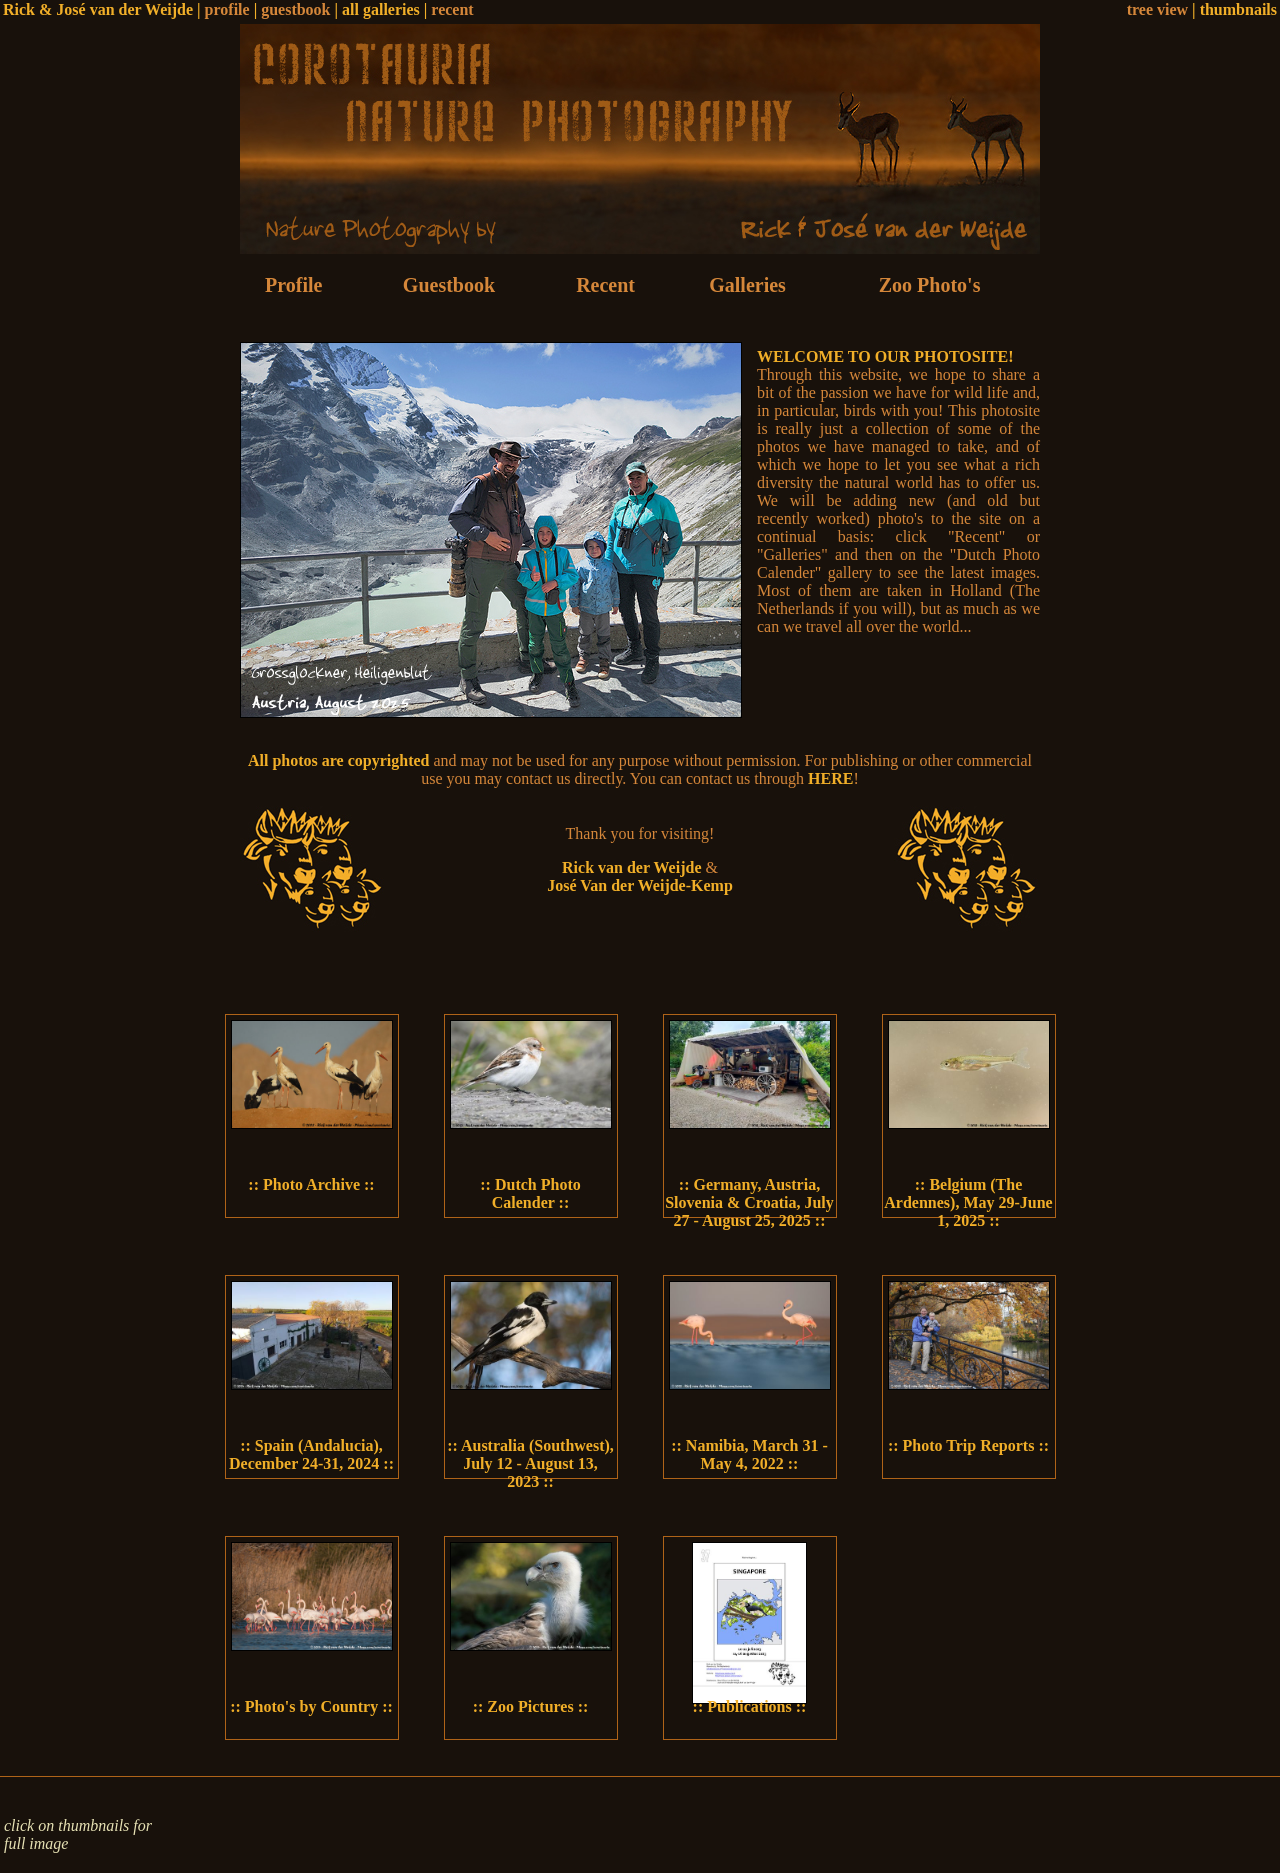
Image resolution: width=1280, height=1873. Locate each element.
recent (452, 9)
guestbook (295, 9)
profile (227, 9)
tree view (1157, 9)
